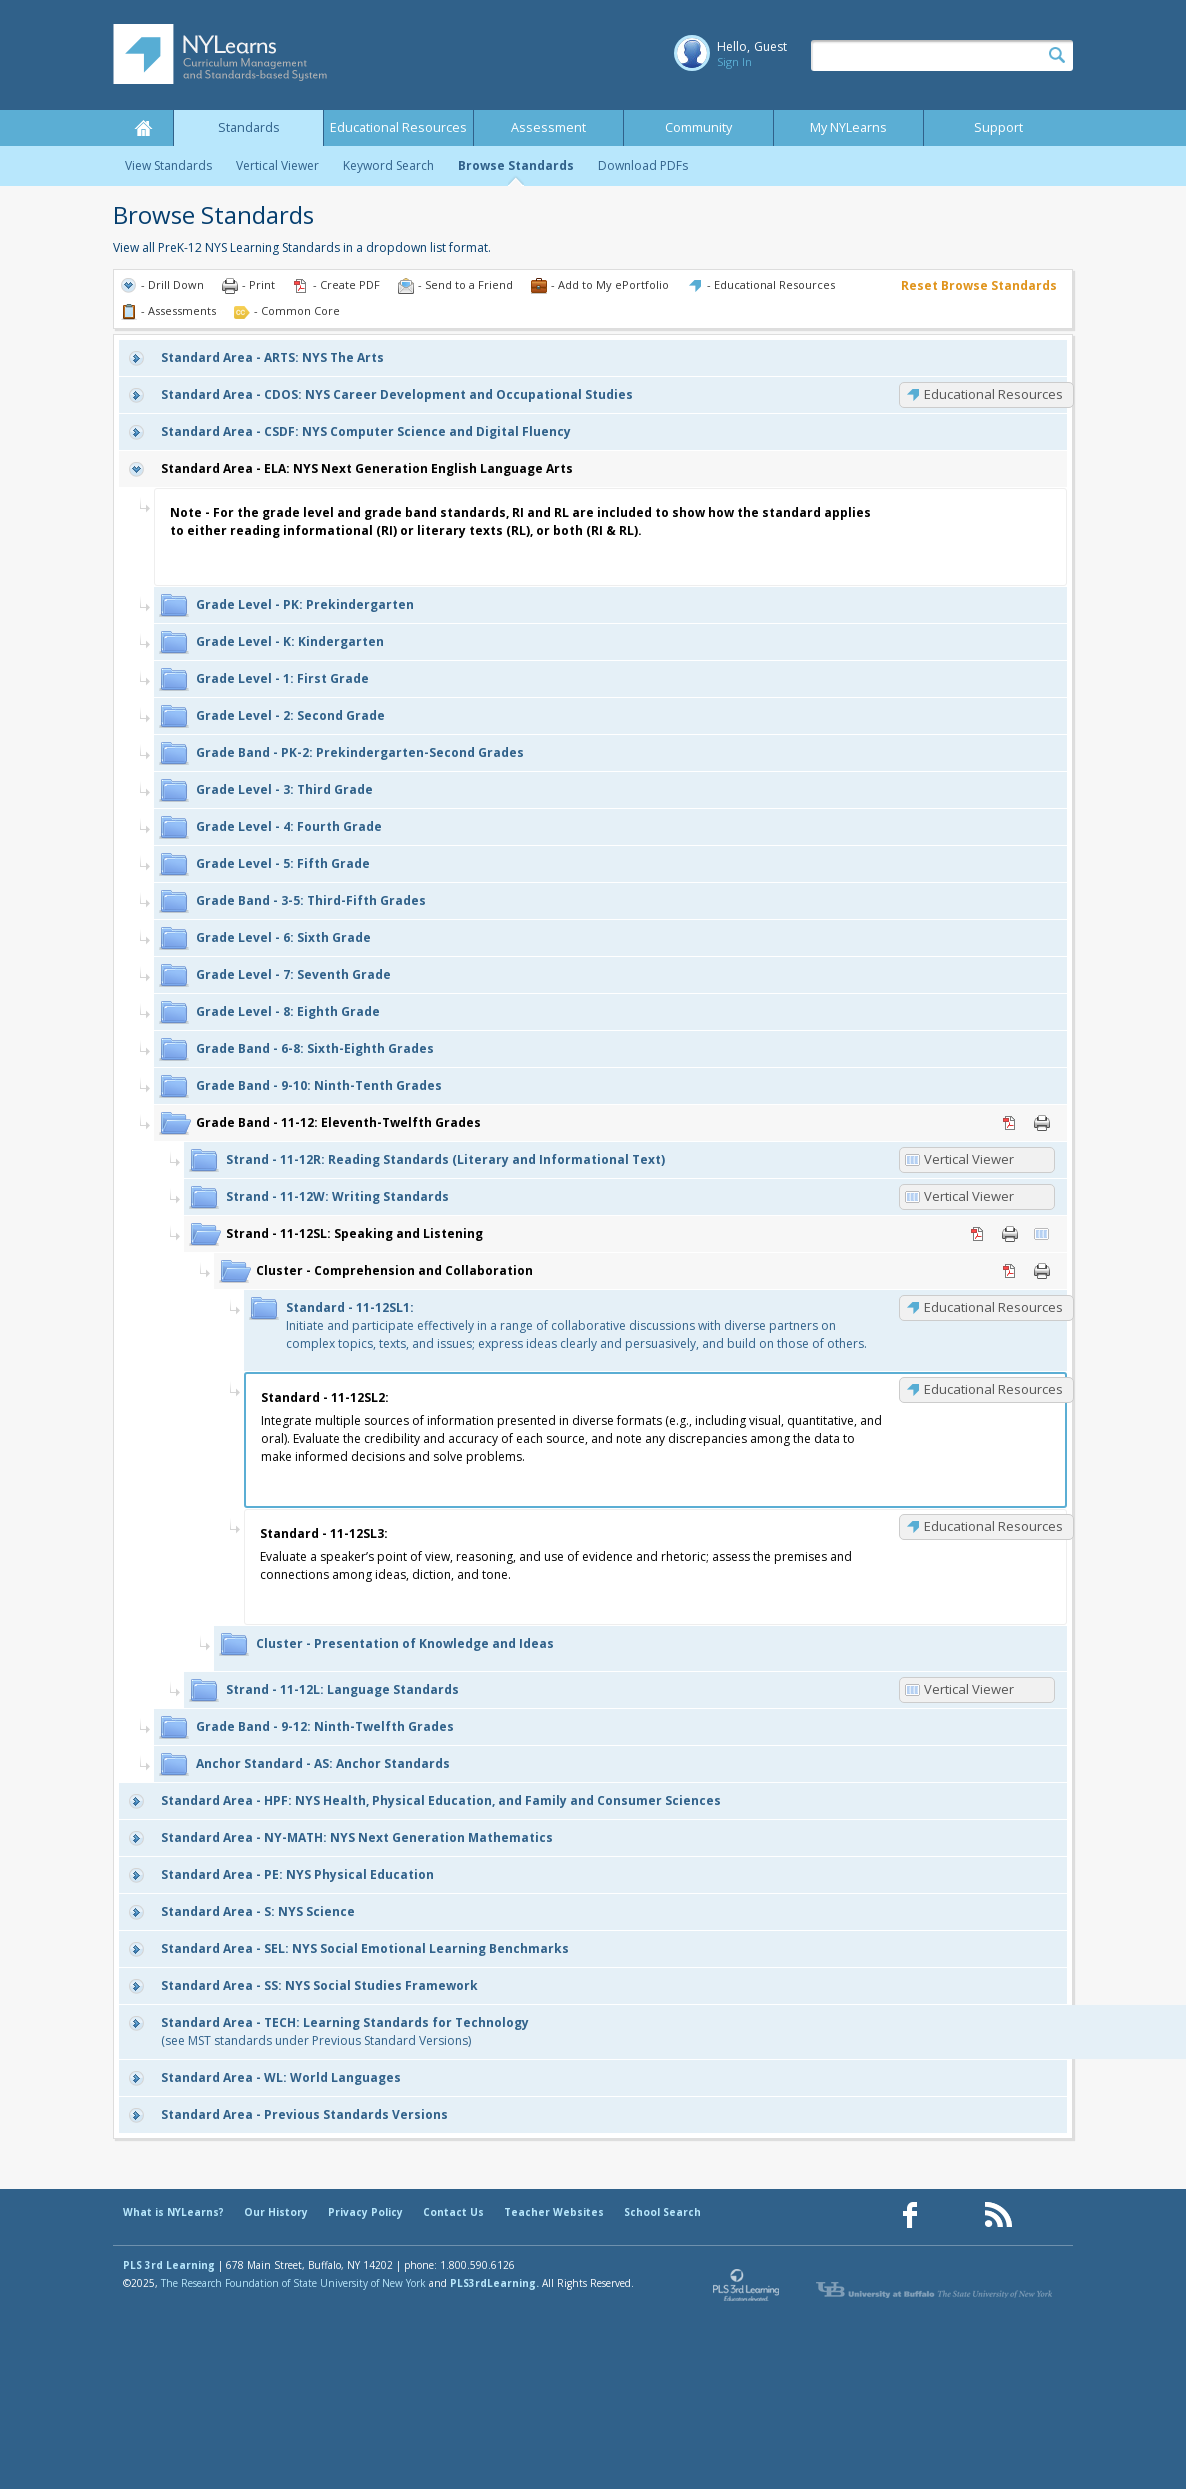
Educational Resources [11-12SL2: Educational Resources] (993, 1389)
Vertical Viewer (277, 165)
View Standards (168, 165)
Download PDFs (643, 165)
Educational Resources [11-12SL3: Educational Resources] (993, 1526)
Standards (249, 127)
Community (698, 127)
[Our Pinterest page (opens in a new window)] (954, 2215)
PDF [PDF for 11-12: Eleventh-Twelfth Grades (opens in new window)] (1010, 1123)
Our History (276, 2212)
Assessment (548, 127)
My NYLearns (848, 127)
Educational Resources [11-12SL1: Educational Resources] (993, 1307)
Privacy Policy (365, 2212)
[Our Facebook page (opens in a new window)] (910, 2215)
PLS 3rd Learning (169, 2265)
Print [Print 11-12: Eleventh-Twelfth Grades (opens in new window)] (1042, 1123)
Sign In (734, 61)
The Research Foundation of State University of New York (293, 2283)
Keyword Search (388, 165)
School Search (662, 2212)
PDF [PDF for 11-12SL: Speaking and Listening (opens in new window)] (978, 1234)
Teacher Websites (554, 2212)
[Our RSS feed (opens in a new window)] (998, 2215)
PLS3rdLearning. (494, 2283)
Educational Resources (398, 127)
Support (998, 127)
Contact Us (453, 2212)
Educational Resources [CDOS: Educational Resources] (993, 394)
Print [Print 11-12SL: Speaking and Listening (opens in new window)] (1010, 1234)
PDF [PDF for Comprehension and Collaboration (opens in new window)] (1010, 1271)
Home (143, 128)
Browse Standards (516, 165)
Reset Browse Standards (979, 285)
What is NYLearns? (173, 2212)
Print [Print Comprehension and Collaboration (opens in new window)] (1042, 1271)
